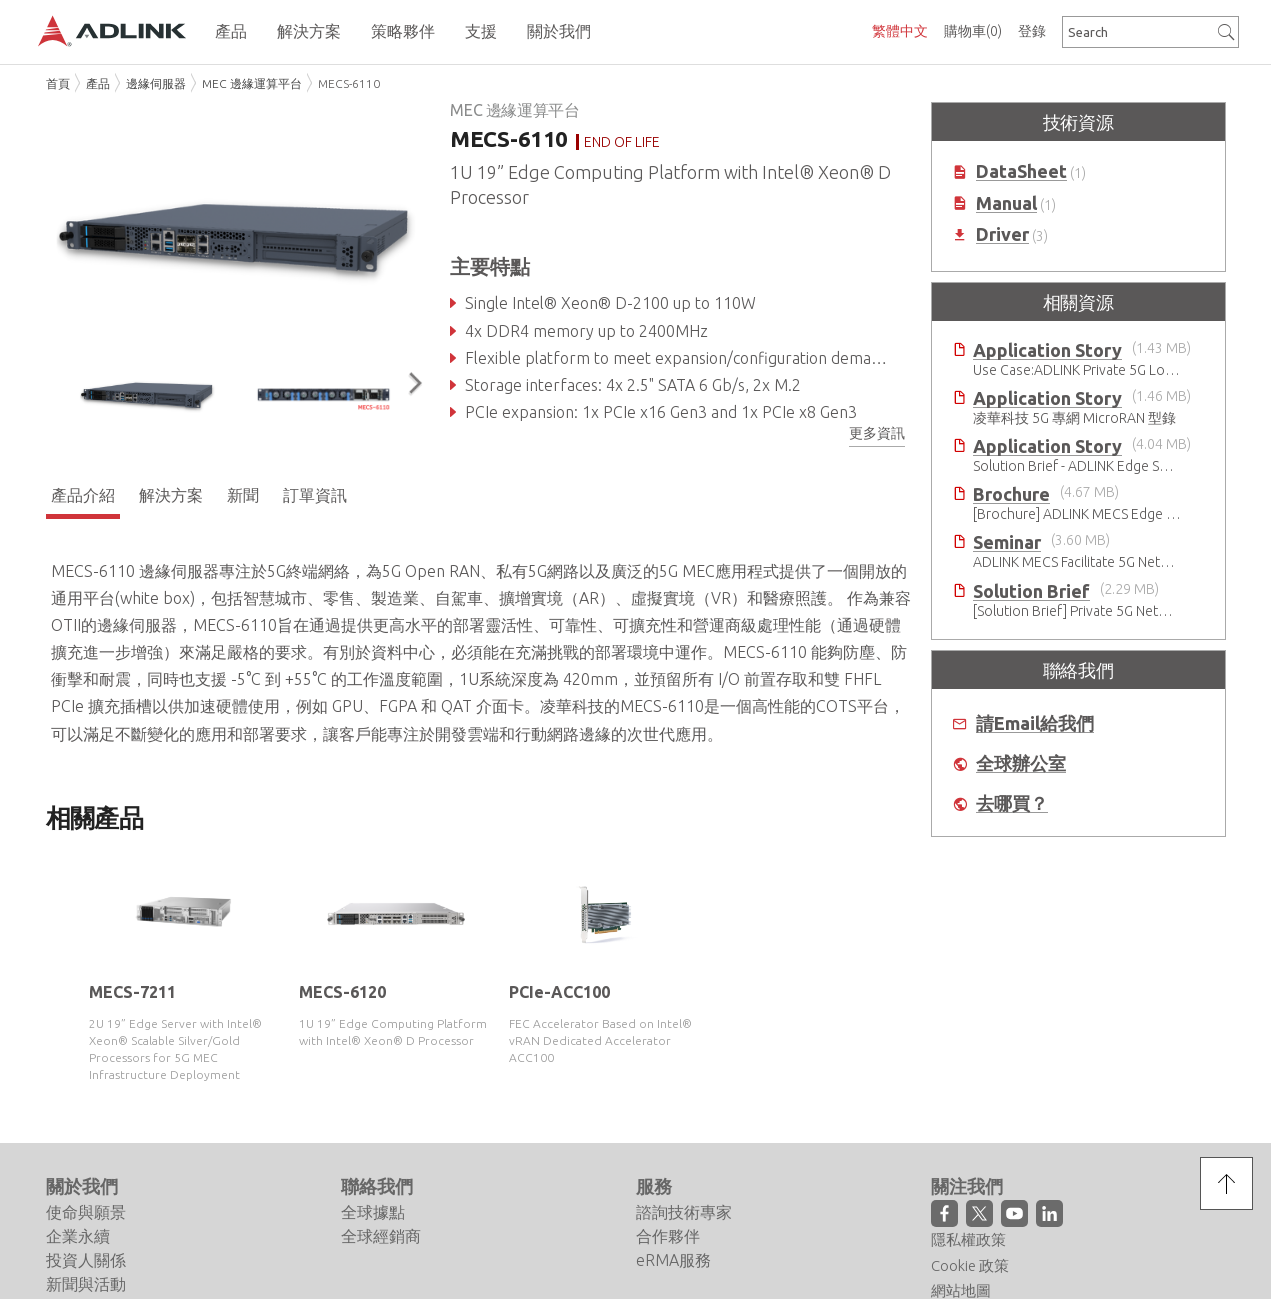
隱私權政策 (968, 1239)
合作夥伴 (668, 1236)
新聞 (243, 495)
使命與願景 (86, 1212)
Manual (1006, 203)
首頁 (58, 83)
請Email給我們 (1035, 723)
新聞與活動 (86, 1284)
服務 (654, 1186)
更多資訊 (877, 433)
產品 (98, 83)
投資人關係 (86, 1260)
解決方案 (171, 495)
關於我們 (82, 1186)
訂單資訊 (315, 495)
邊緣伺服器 (156, 83)
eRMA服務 (673, 1260)
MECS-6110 (349, 83)
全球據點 (373, 1212)
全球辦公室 (1021, 763)
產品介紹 (83, 495)
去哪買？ (1012, 803)
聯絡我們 (377, 1186)
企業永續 (78, 1236)
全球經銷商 (381, 1236)
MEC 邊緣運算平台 (252, 83)
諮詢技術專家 (684, 1212)
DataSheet (1021, 171)
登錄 (1032, 31)
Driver (1002, 234)
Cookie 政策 (970, 1265)
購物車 (973, 31)
